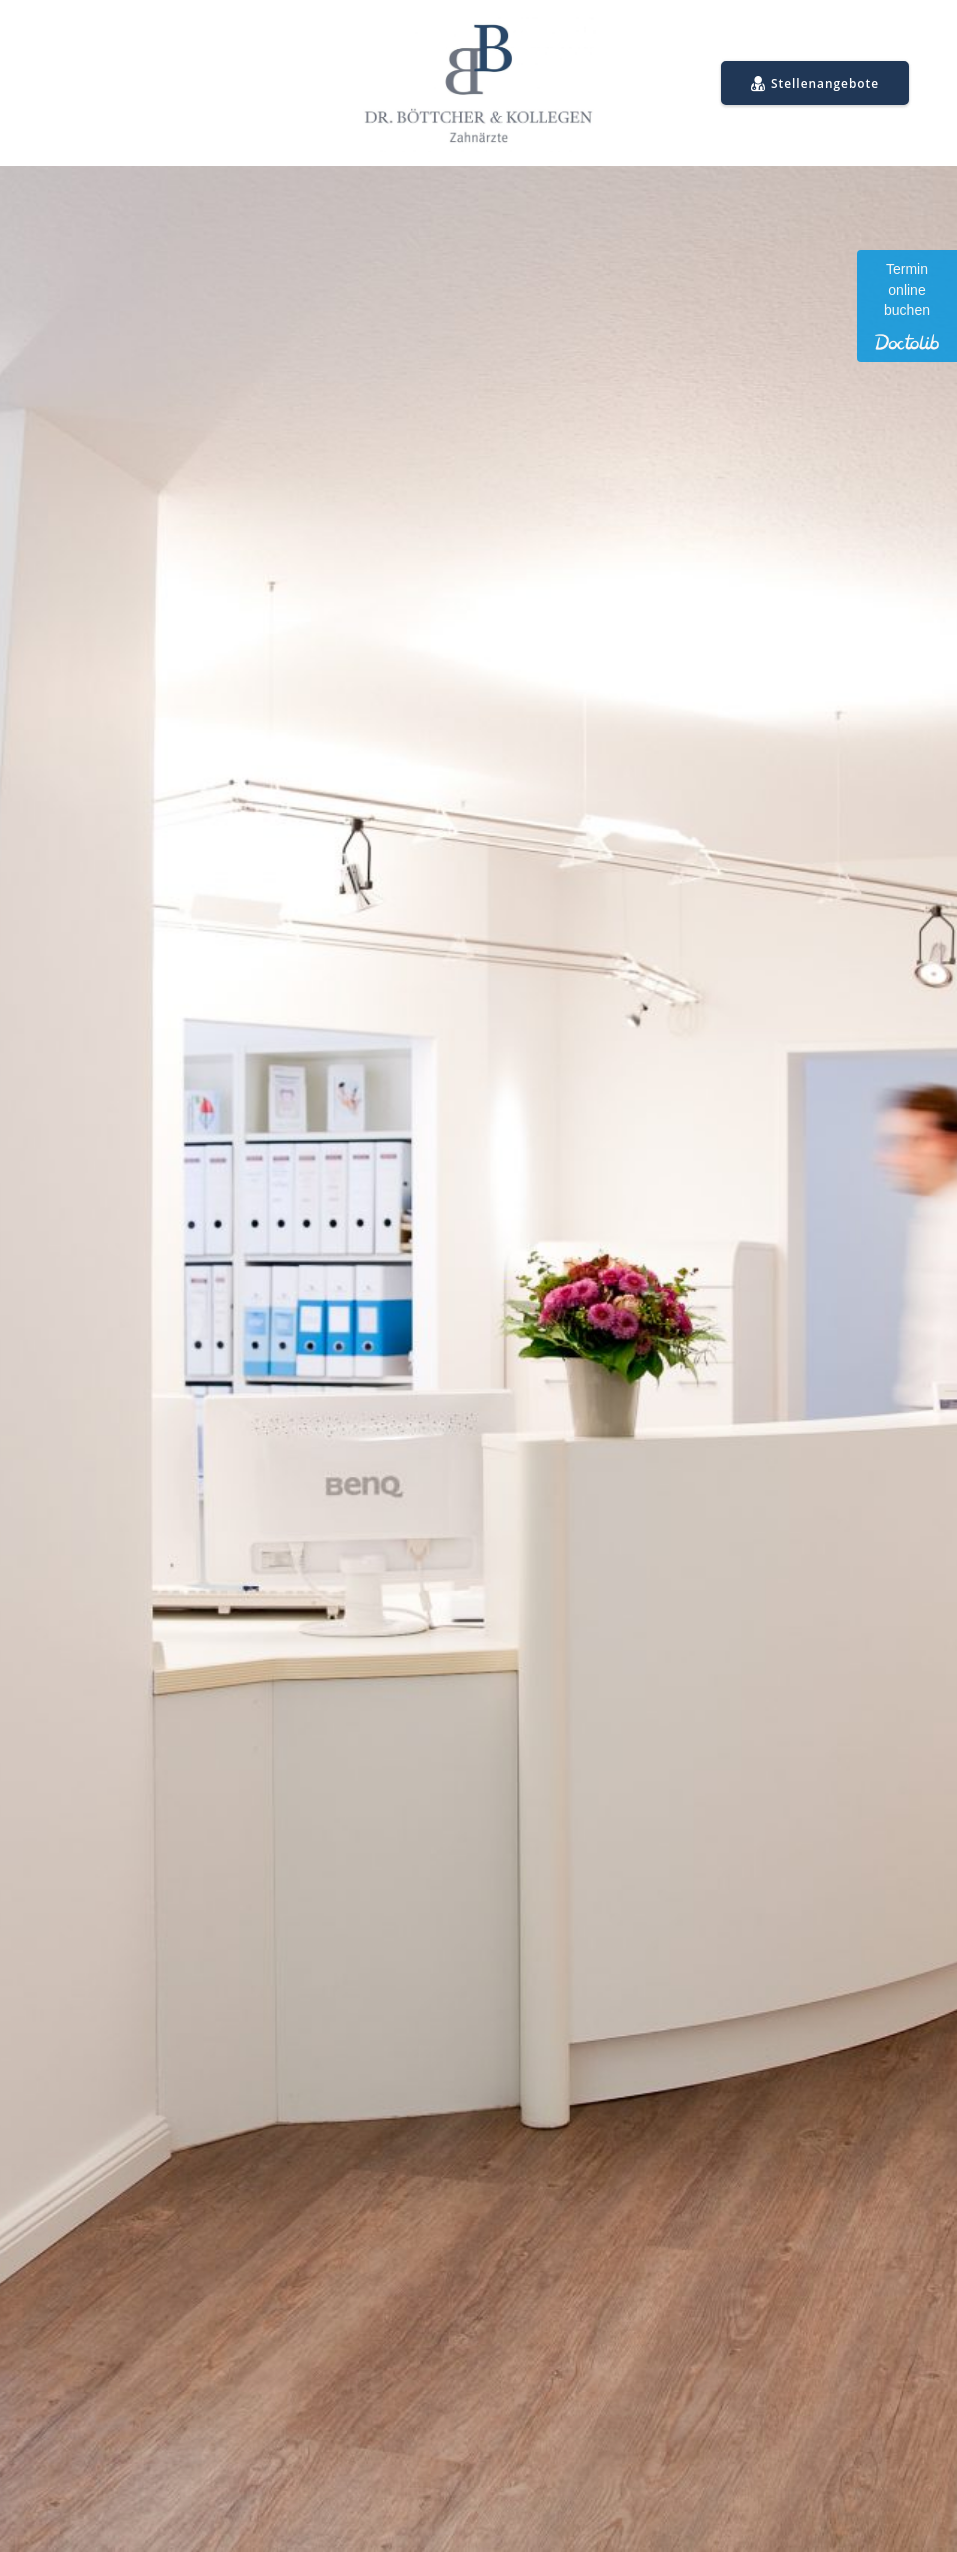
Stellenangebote (815, 84)
